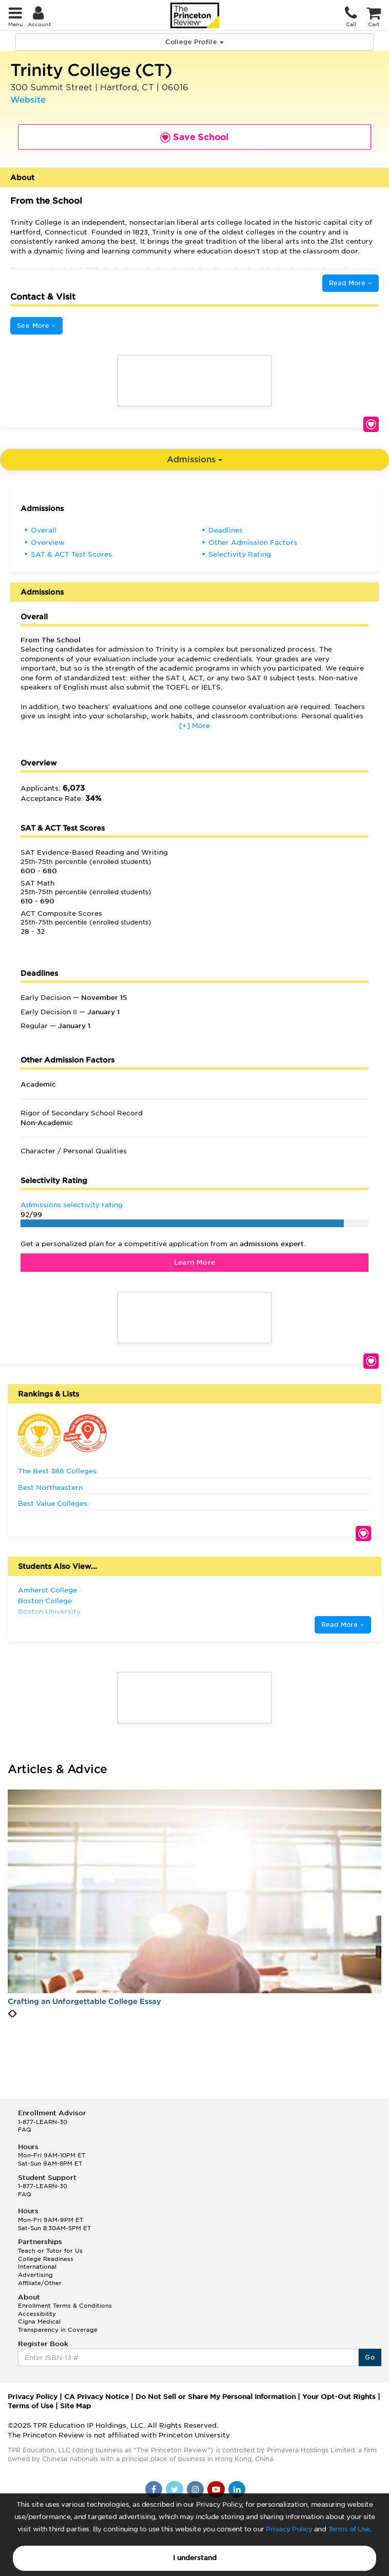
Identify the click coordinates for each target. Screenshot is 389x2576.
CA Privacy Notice (96, 2397)
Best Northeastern (50, 1487)
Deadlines (225, 530)
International (37, 2266)
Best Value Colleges (52, 1503)
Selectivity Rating (239, 554)
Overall (43, 530)
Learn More (195, 1262)
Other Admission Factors (252, 542)
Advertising (35, 2274)
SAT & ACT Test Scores (71, 554)
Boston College (45, 1601)
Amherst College (47, 1590)
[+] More (194, 726)
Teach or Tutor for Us (50, 2250)
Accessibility (37, 2313)
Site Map (75, 2406)
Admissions (194, 459)
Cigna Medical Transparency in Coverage (58, 2325)
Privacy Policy (289, 2529)
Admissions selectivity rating (72, 1205)
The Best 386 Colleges (57, 1471)
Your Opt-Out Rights (339, 2397)
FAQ (24, 2129)
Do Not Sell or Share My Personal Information (215, 2397)
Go (370, 2357)
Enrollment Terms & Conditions (65, 2305)
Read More (350, 283)
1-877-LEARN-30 (42, 2122)
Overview (48, 542)
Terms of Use (349, 2529)
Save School (371, 424)
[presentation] (10, 2014)
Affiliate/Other (40, 2283)
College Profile (194, 42)
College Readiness (45, 2259)
